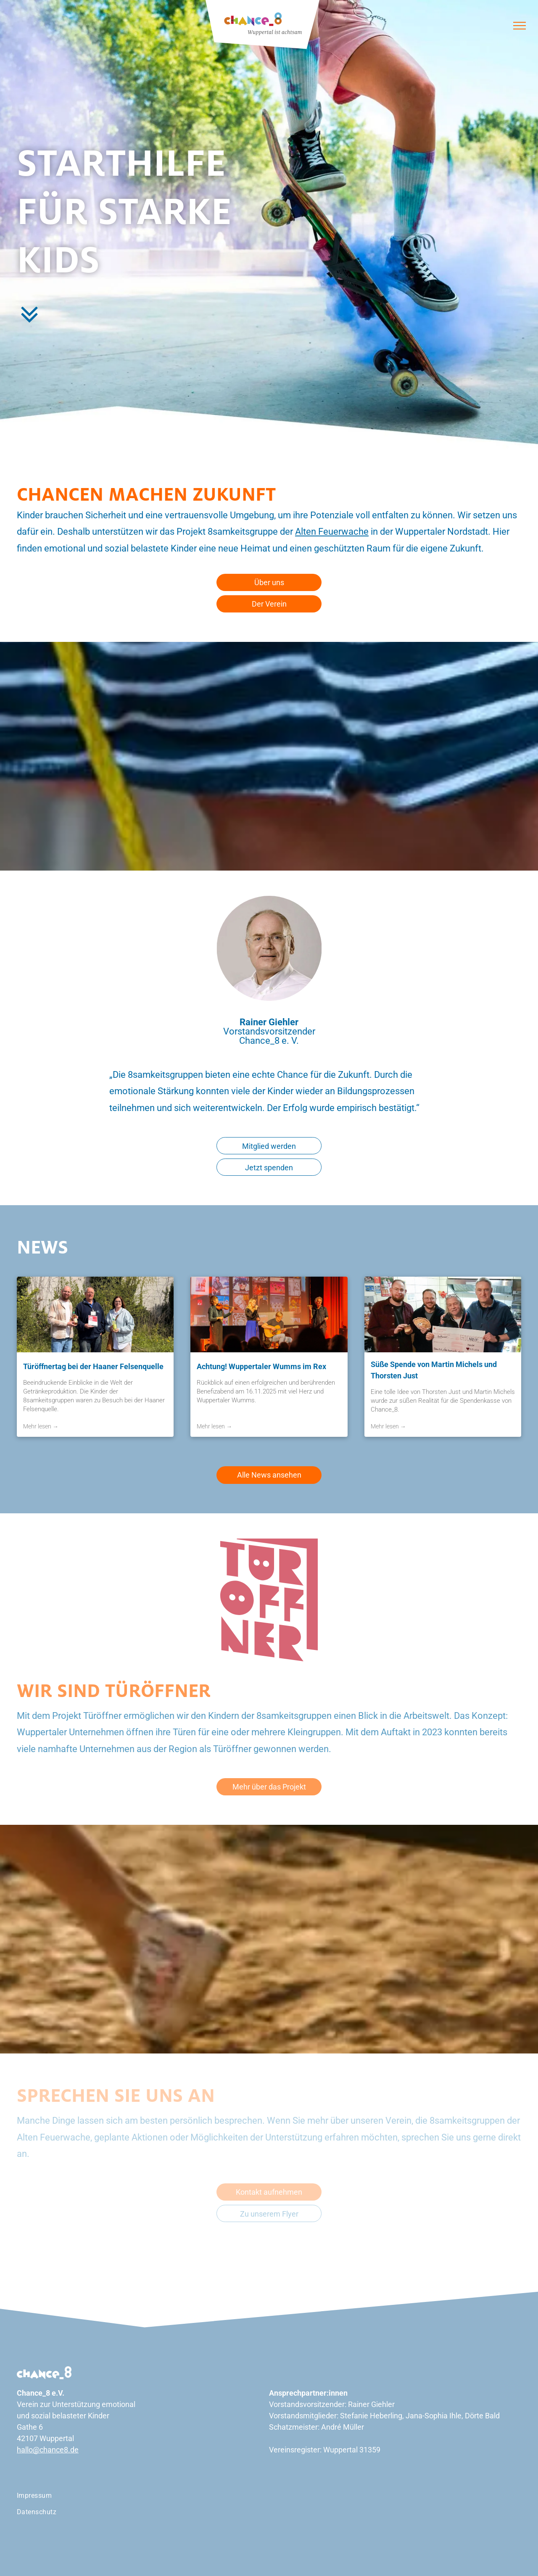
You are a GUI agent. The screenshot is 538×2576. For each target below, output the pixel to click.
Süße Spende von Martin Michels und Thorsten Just (434, 1370)
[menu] (519, 26)
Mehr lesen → (40, 1426)
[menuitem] (29, 130)
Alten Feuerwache (332, 531)
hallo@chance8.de (48, 2449)
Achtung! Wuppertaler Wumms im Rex (261, 1366)
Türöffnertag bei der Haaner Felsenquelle (93, 1366)
